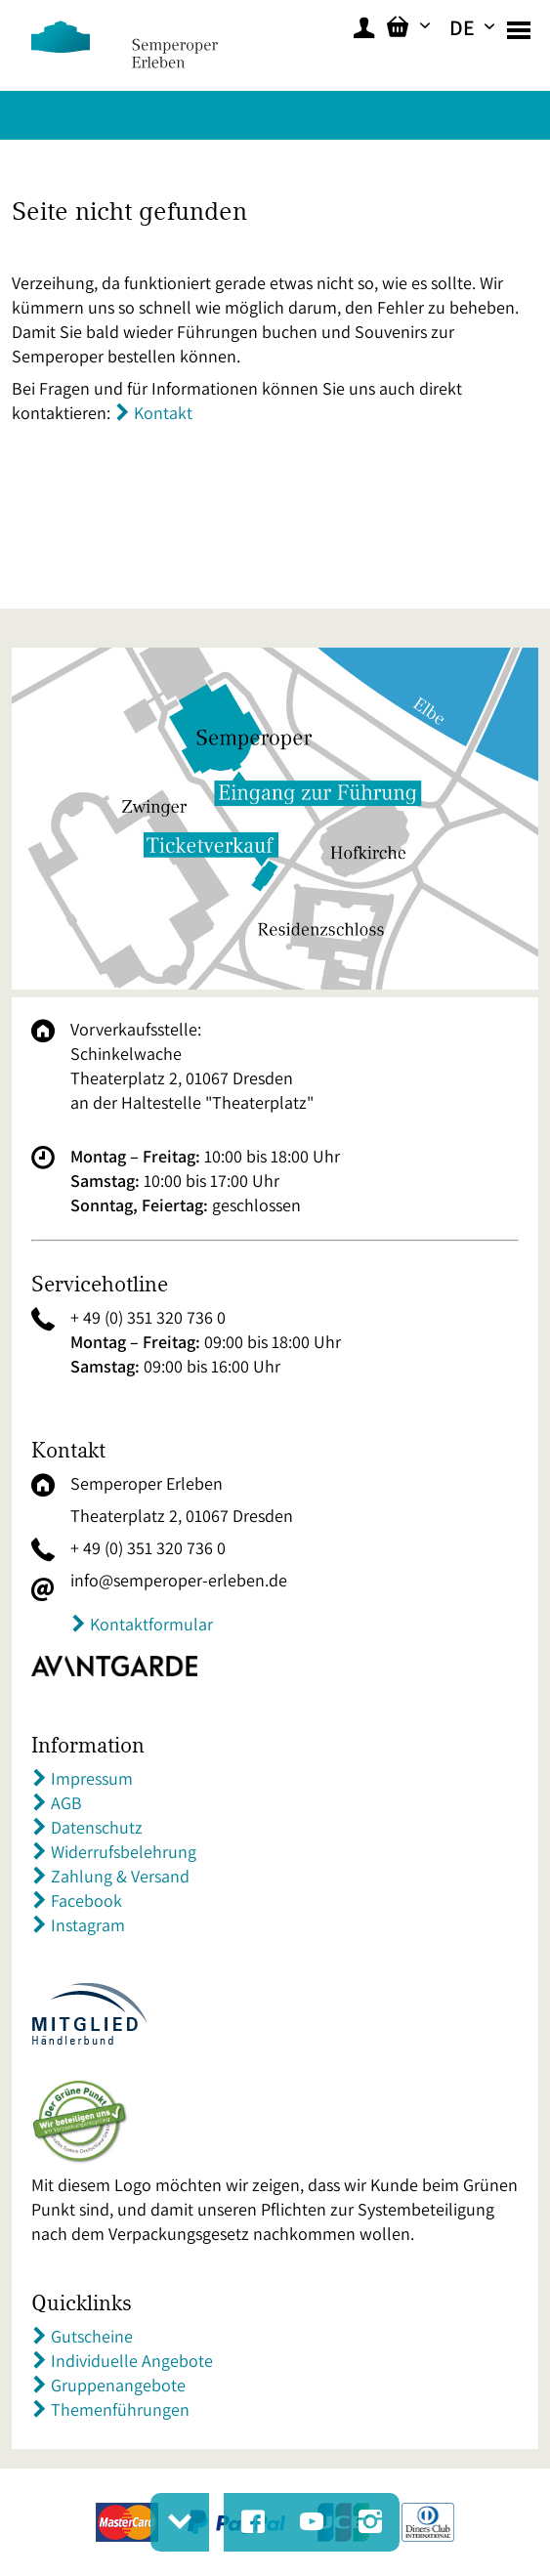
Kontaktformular (151, 1624)
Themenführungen (120, 2409)
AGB (66, 1803)
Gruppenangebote (118, 2385)
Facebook (86, 1900)
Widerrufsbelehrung (123, 1851)
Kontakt (163, 412)
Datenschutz (97, 1827)
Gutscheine (92, 2336)
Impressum (92, 1778)
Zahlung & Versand (120, 1876)
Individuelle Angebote (132, 2360)
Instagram (88, 1925)
